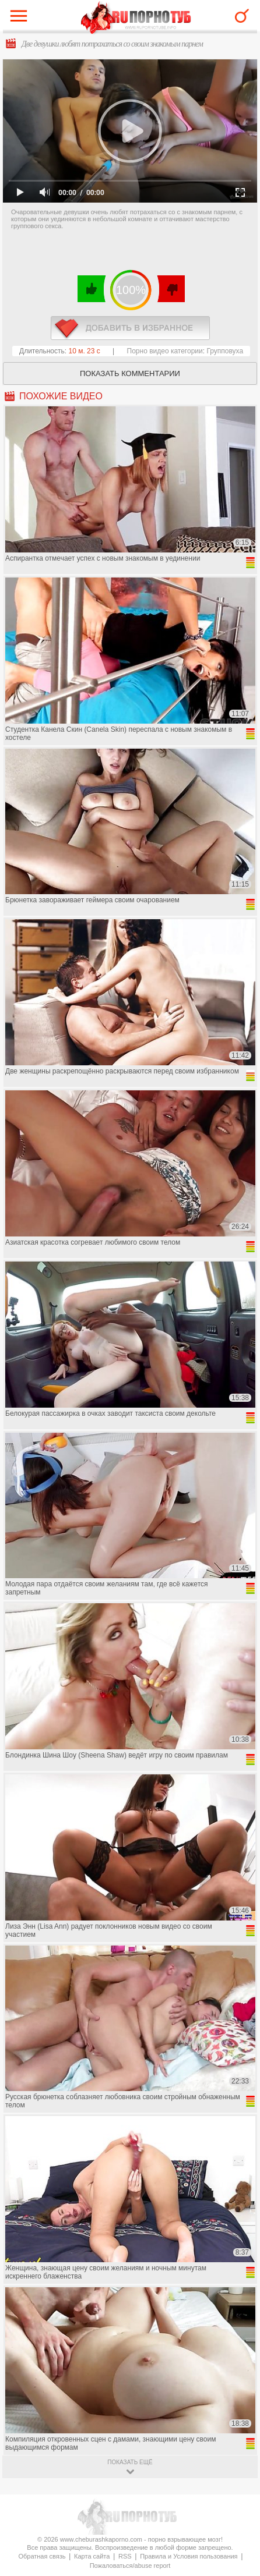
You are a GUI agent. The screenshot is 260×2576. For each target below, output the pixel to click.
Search (242, 16)
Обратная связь (41, 2556)
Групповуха (224, 351)
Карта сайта (92, 2556)
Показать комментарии (130, 373)
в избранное (130, 328)
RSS (125, 2556)
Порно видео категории (165, 351)
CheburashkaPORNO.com (136, 18)
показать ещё (129, 2462)
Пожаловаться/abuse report (130, 2565)
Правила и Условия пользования (188, 2556)
